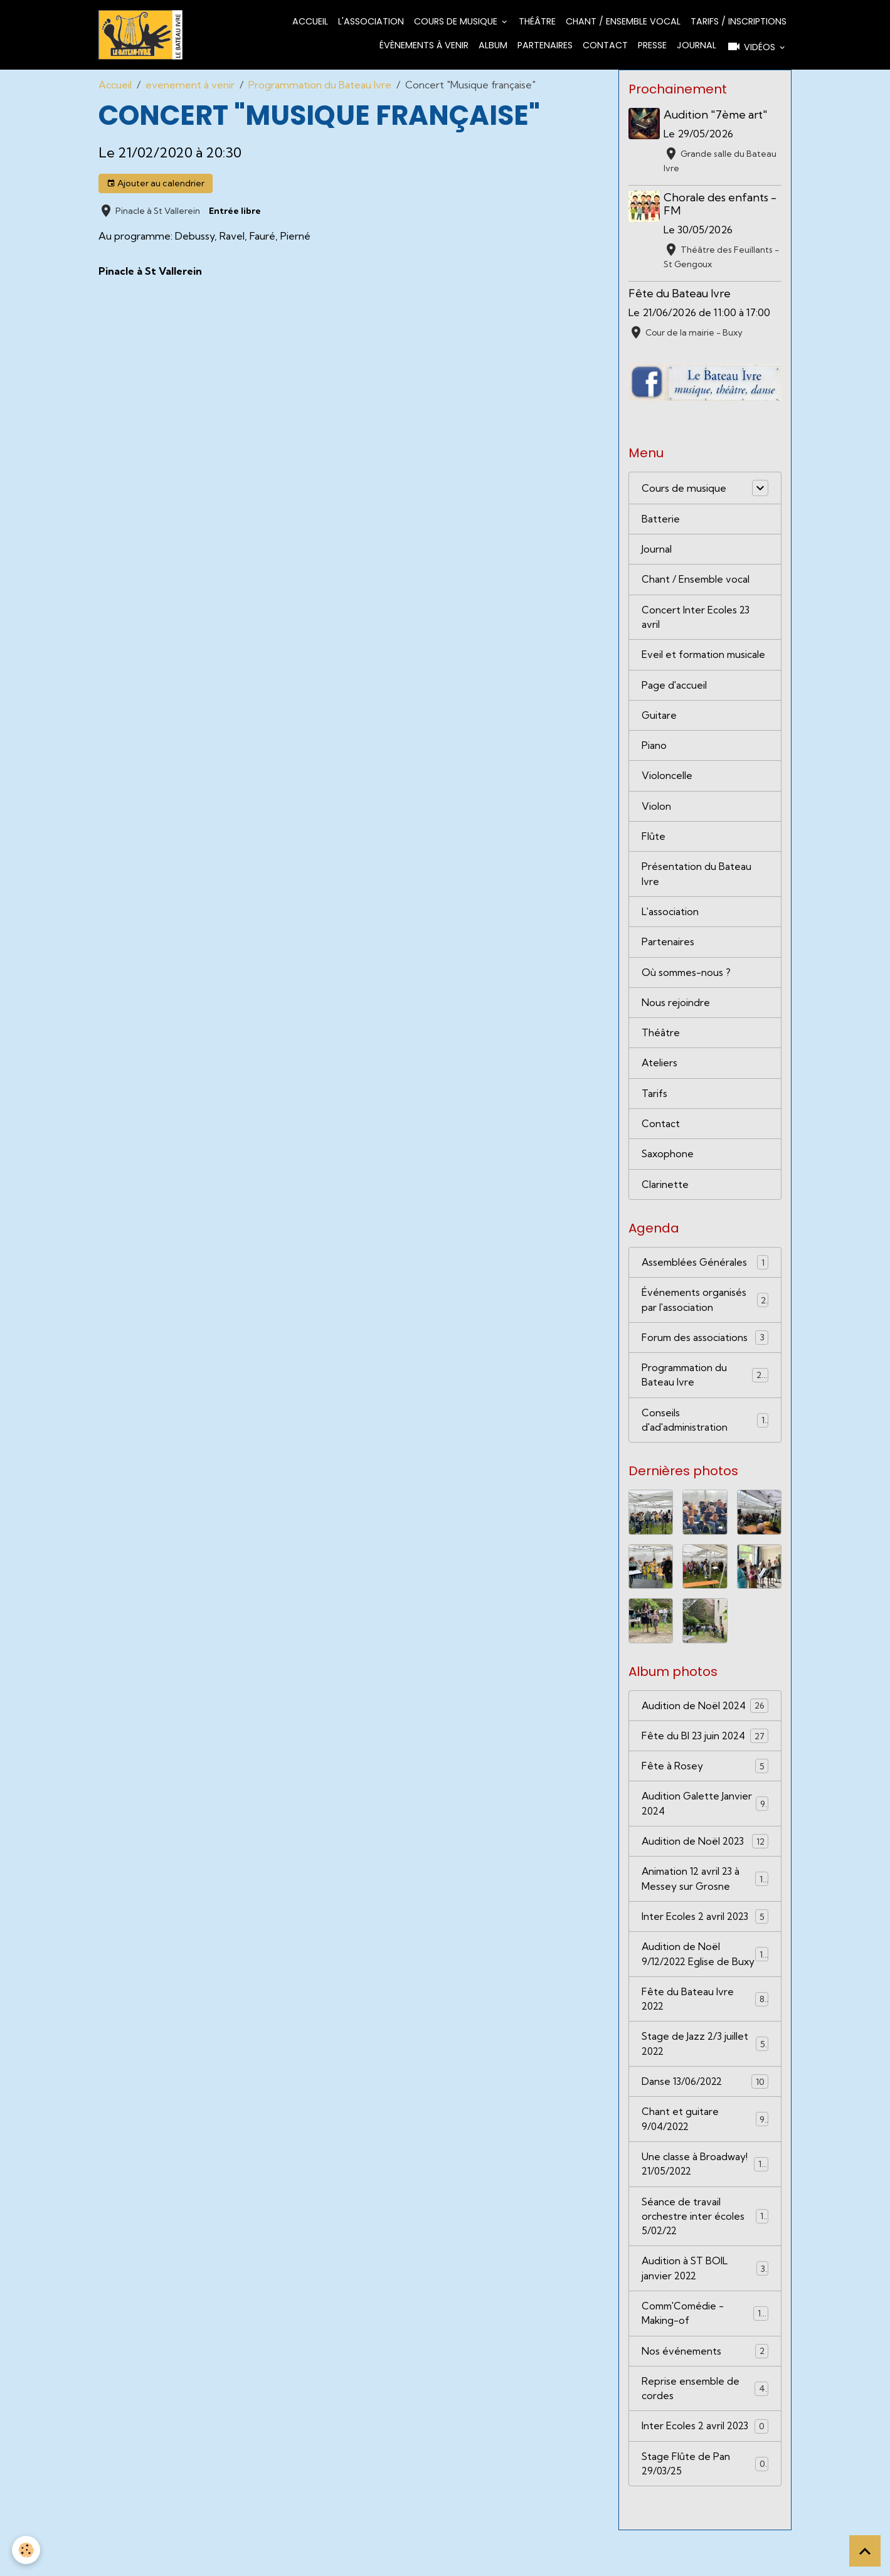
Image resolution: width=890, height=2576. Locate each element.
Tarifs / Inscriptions (739, 22)
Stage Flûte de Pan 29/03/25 (705, 2509)
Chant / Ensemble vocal (623, 22)
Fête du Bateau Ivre (679, 294)
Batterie (661, 521)
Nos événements (705, 2394)
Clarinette (665, 1196)
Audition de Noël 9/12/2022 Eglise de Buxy (705, 1982)
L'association (371, 22)
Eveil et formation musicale (705, 659)
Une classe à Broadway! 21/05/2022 (705, 2203)
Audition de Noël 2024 (705, 1721)
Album (493, 46)
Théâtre (537, 22)
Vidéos (752, 47)
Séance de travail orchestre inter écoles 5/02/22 (705, 2256)
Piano (654, 751)
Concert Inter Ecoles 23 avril (696, 621)
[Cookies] (27, 2550)
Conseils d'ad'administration (705, 1436)
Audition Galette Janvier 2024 (705, 1821)
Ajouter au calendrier (155, 184)
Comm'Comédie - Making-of (705, 2356)
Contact (605, 46)
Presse (652, 46)
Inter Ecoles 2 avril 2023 (705, 1936)
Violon (656, 813)
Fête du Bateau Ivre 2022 (705, 2035)
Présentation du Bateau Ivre (696, 882)
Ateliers (660, 1074)
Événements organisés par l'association (705, 1313)
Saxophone (668, 1166)
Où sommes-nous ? (687, 981)
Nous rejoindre (676, 1012)
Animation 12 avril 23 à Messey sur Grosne (705, 1898)
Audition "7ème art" (717, 115)
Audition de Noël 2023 (705, 1859)
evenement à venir (190, 86)
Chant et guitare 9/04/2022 (705, 2157)
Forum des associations (705, 1351)
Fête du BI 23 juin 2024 (705, 1752)
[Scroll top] (865, 2551)
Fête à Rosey (705, 1783)
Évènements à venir (424, 46)
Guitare (659, 720)
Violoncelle (667, 782)
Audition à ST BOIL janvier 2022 (705, 2310)
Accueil (310, 22)
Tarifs (654, 1104)
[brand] (141, 35)
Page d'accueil (674, 690)
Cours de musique (457, 22)
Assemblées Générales (705, 1275)
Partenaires (545, 46)
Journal (696, 46)
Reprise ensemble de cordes (705, 2432)
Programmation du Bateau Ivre (319, 86)
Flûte (653, 843)
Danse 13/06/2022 (705, 2119)
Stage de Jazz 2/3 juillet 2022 (705, 2081)
